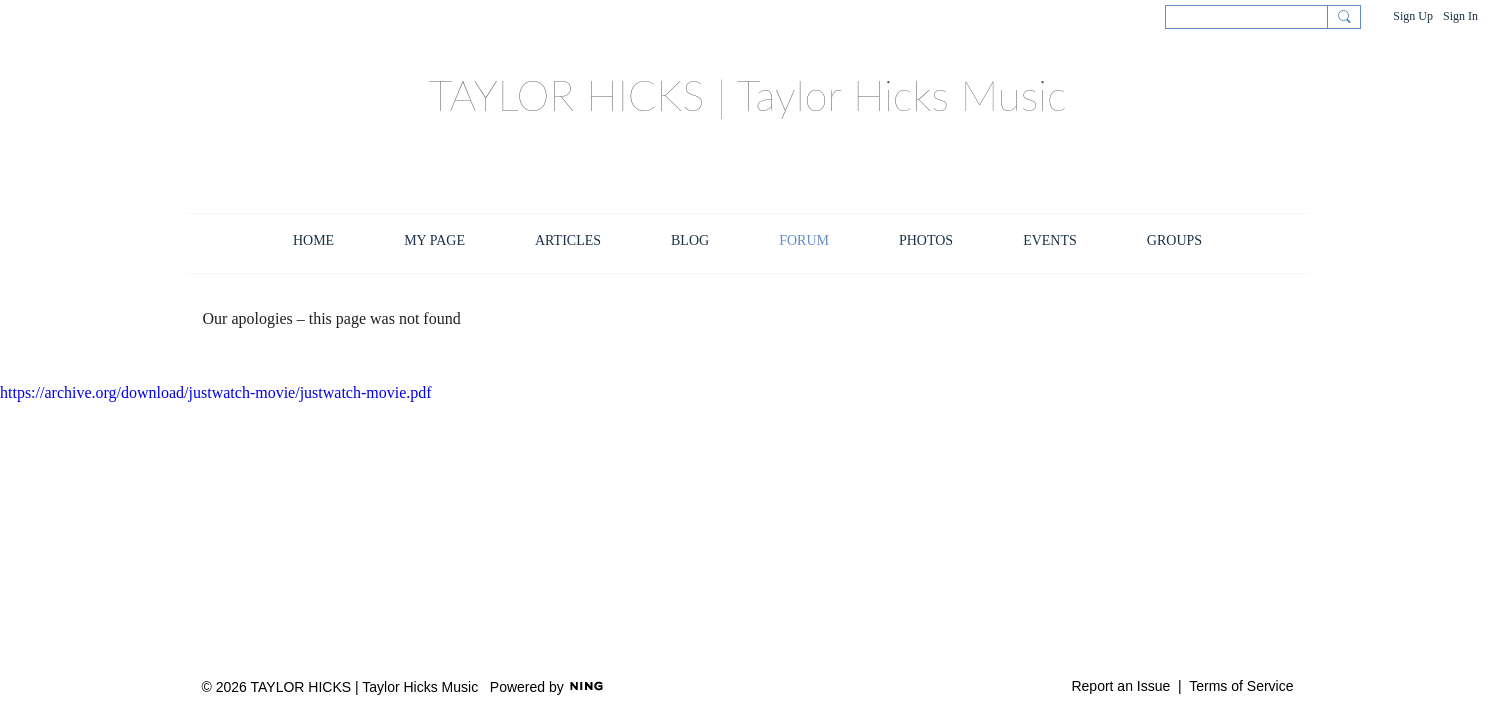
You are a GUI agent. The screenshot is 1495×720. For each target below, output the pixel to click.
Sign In (1460, 16)
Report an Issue (1120, 686)
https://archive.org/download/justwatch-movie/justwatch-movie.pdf (216, 392)
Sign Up (1413, 16)
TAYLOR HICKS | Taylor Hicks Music (747, 95)
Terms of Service (1241, 686)
